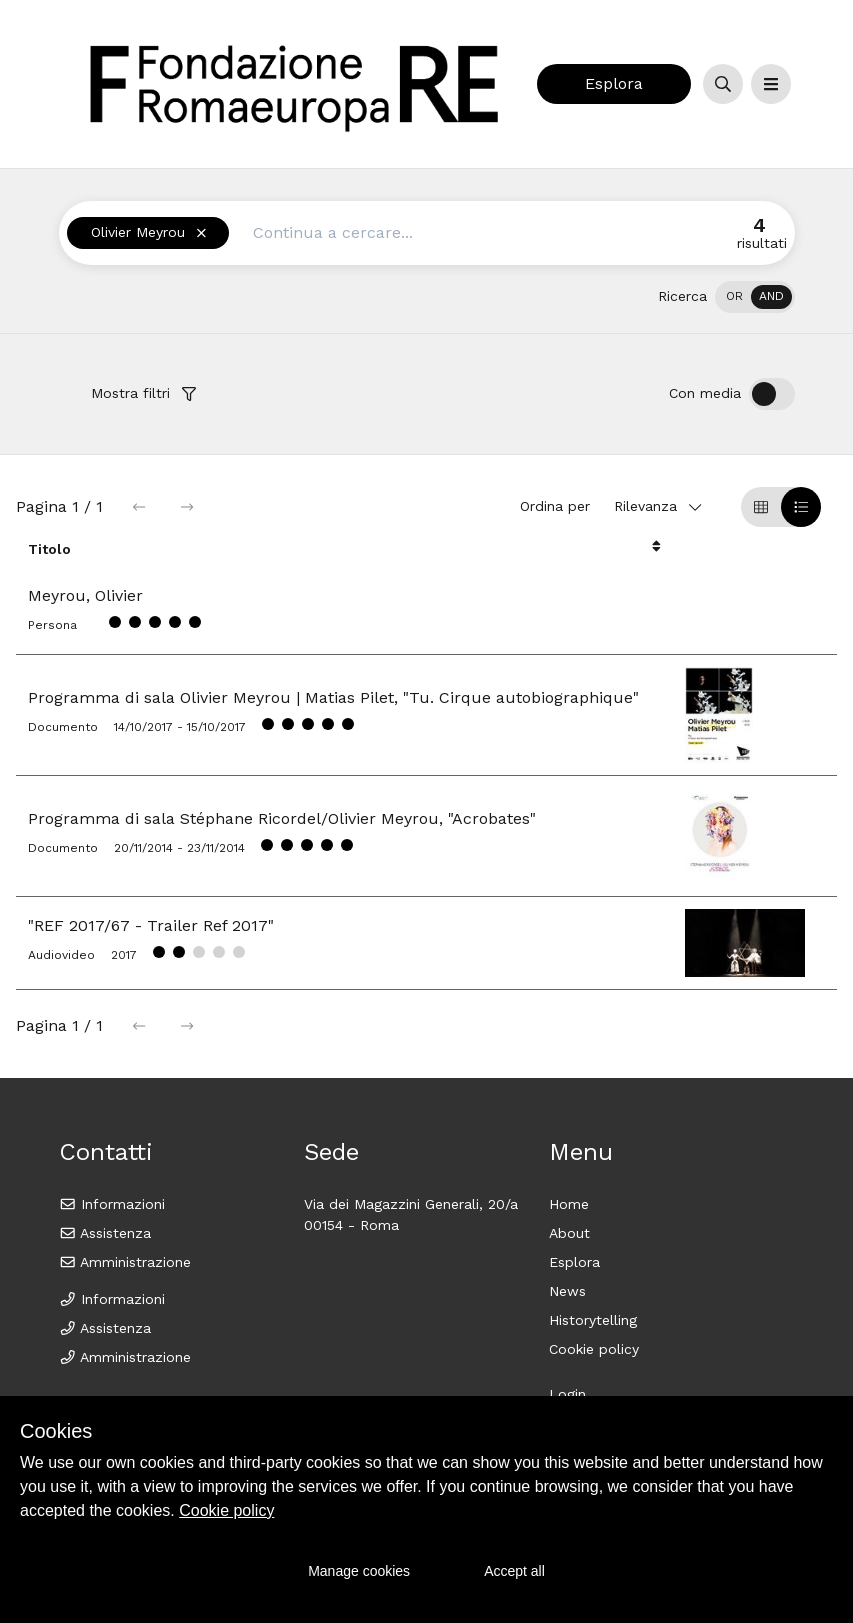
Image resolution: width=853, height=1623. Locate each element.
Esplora (614, 83)
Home (569, 1204)
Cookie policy (594, 1349)
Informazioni (112, 1204)
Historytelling (593, 1320)
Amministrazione (125, 1262)
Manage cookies (359, 1571)
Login (567, 1394)
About (569, 1233)
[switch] (755, 297)
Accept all (514, 1571)
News (567, 1291)
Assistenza (105, 1233)
